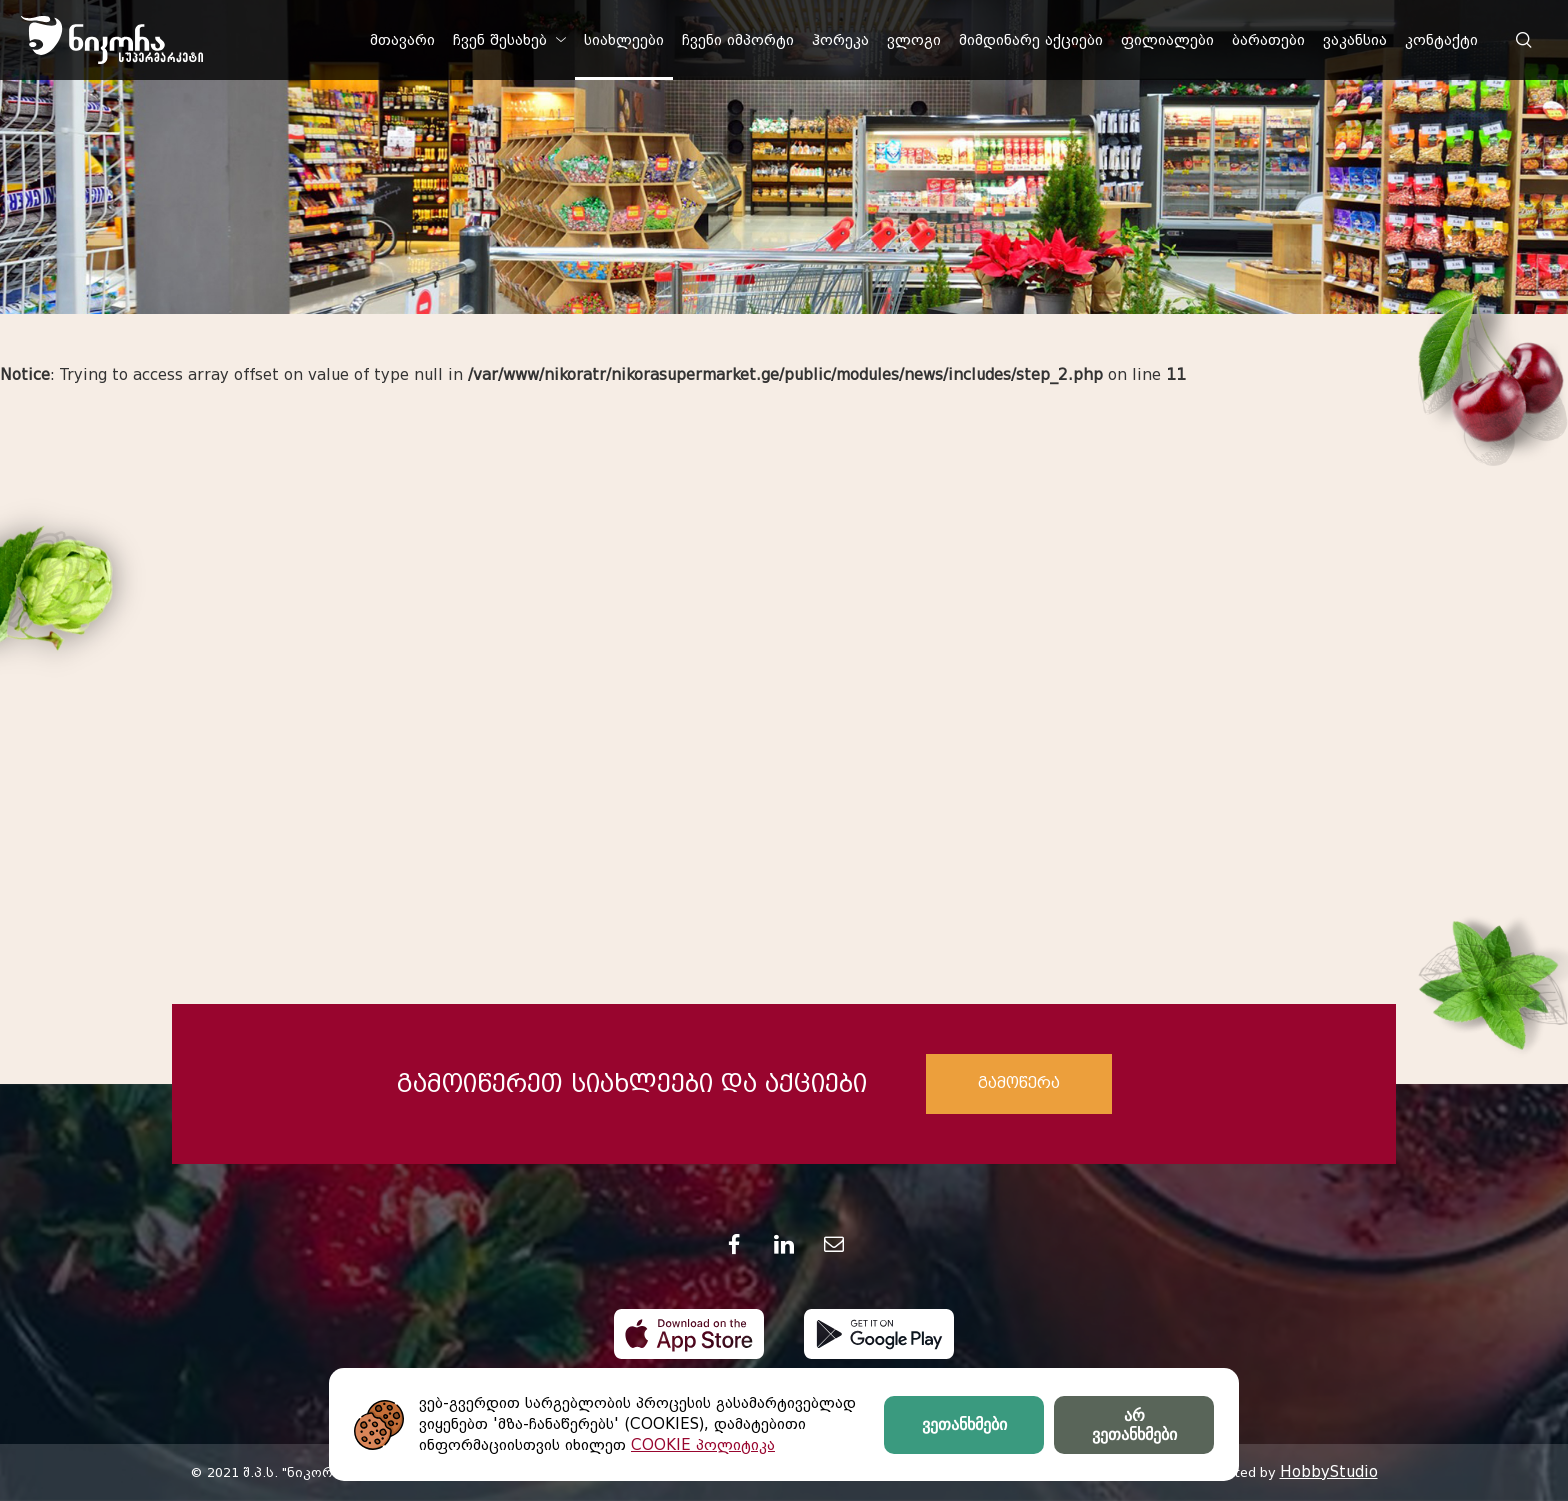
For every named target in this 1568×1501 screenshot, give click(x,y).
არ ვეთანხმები (1134, 1425)
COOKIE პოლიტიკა (703, 1445)
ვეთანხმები (964, 1424)
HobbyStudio (1329, 1472)
